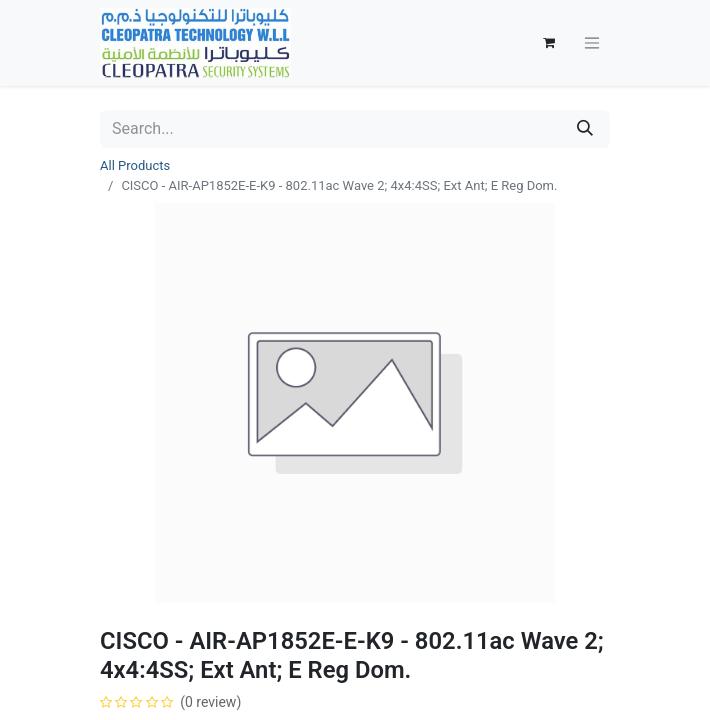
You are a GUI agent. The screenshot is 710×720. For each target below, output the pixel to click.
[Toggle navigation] (592, 43)
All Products (135, 165)
